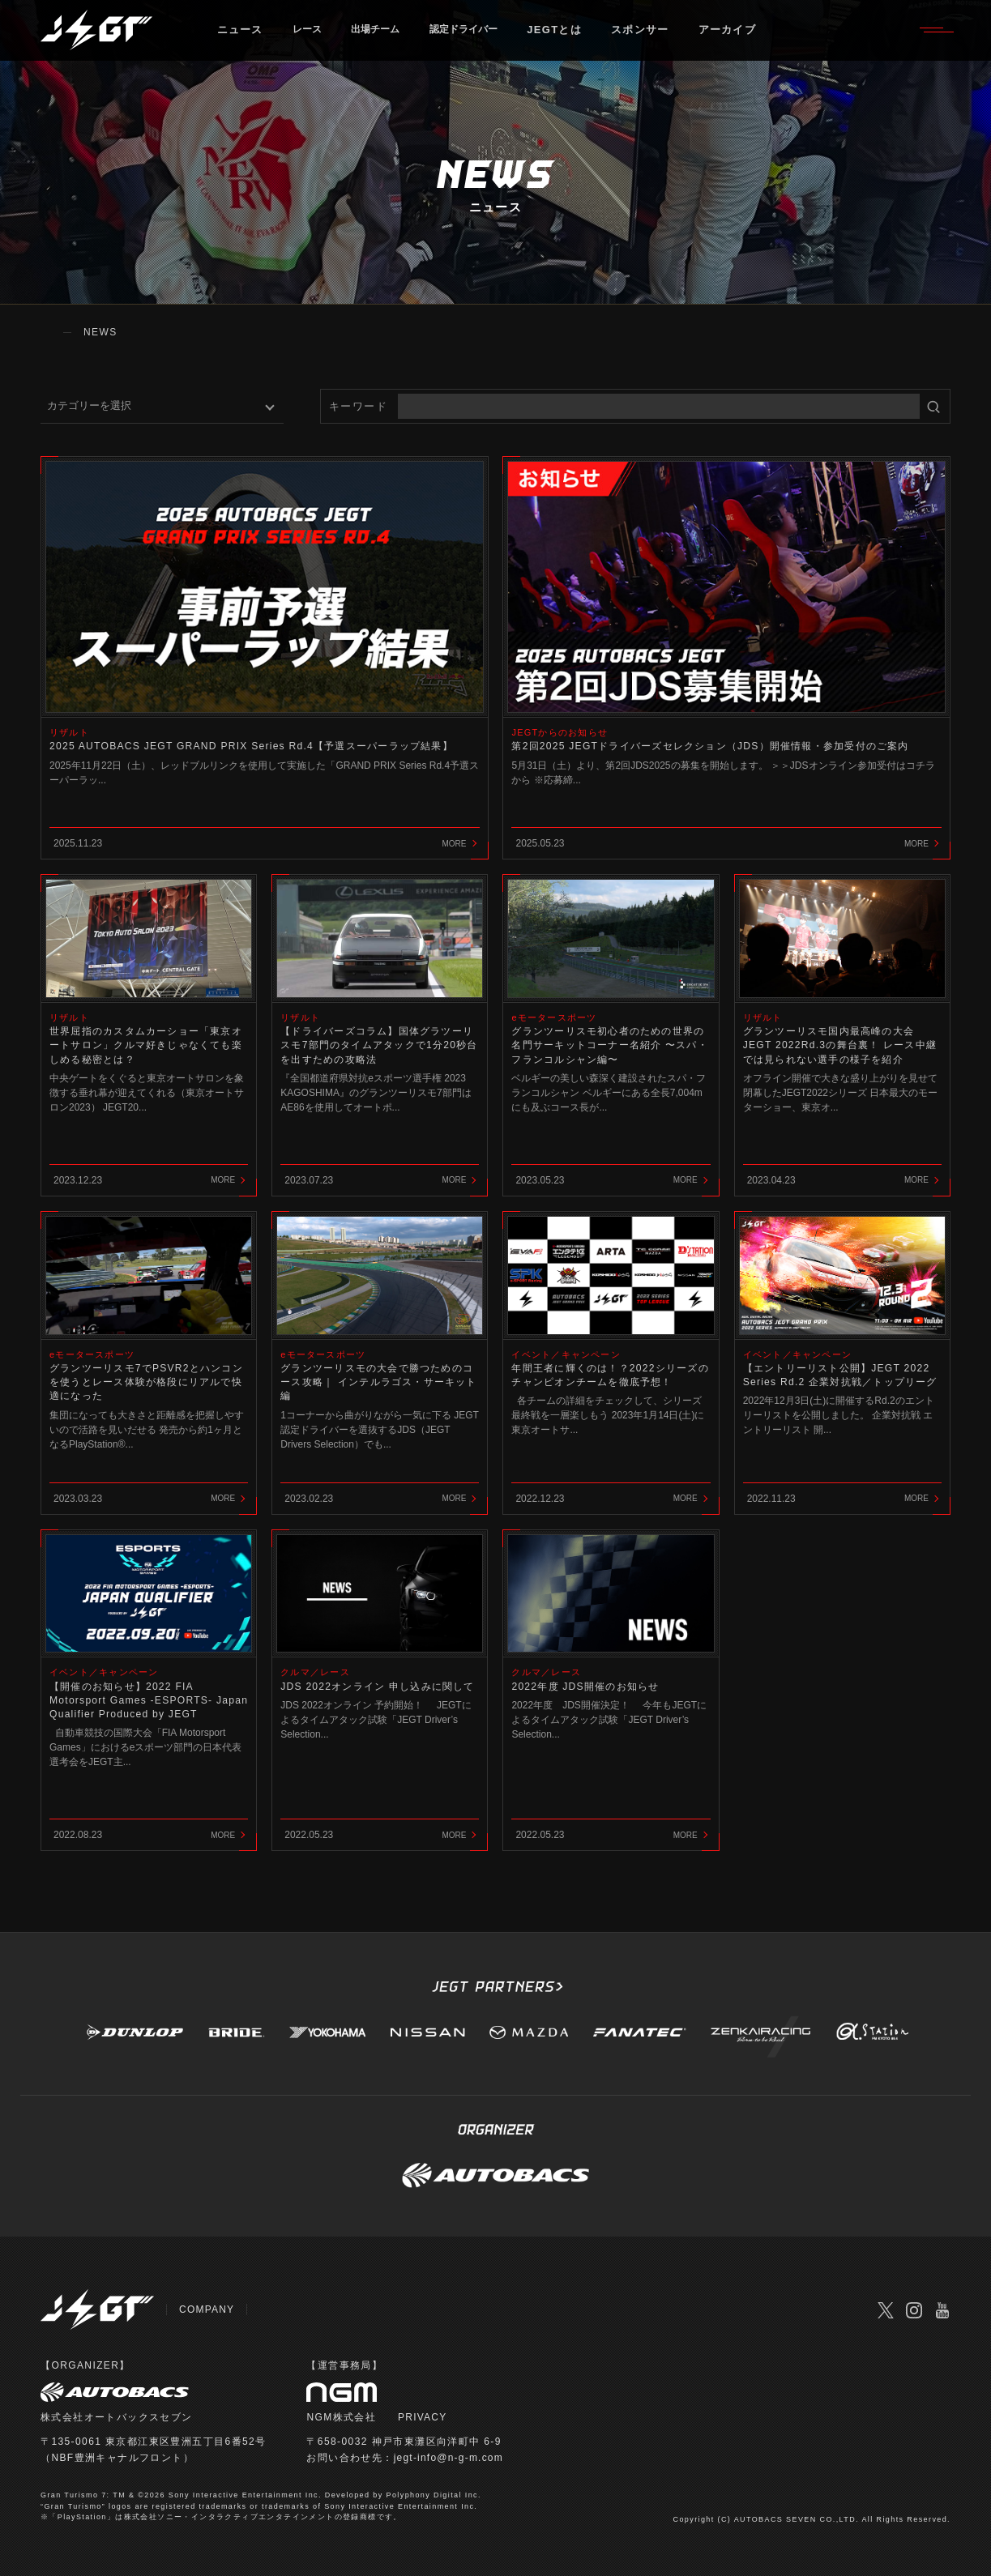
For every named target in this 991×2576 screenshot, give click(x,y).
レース (318, 36)
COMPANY (207, 2309)
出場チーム (394, 36)
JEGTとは (590, 36)
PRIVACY (423, 2417)
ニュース (249, 36)
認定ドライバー (493, 36)
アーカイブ (763, 36)
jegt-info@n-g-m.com (450, 2457)
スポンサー (676, 36)
